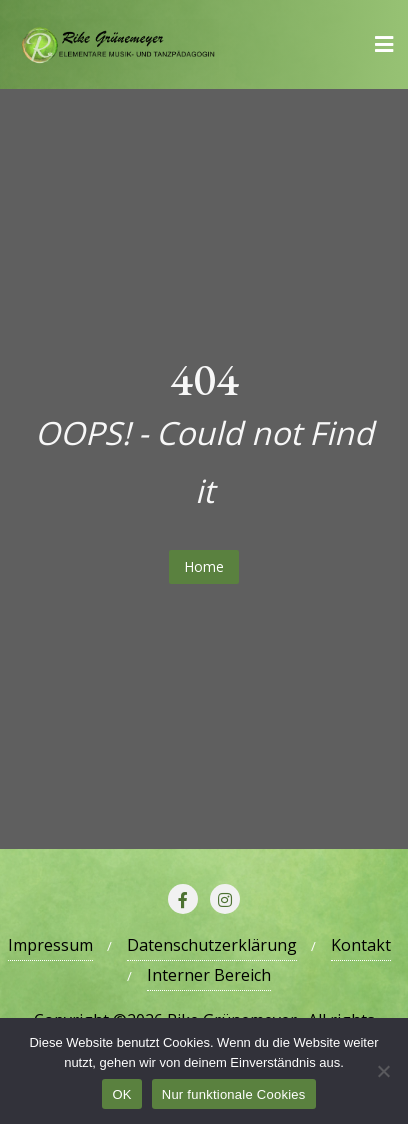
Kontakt (361, 945)
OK (121, 1094)
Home (204, 566)
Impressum (50, 945)
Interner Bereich (209, 975)
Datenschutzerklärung (212, 945)
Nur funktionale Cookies (234, 1094)
